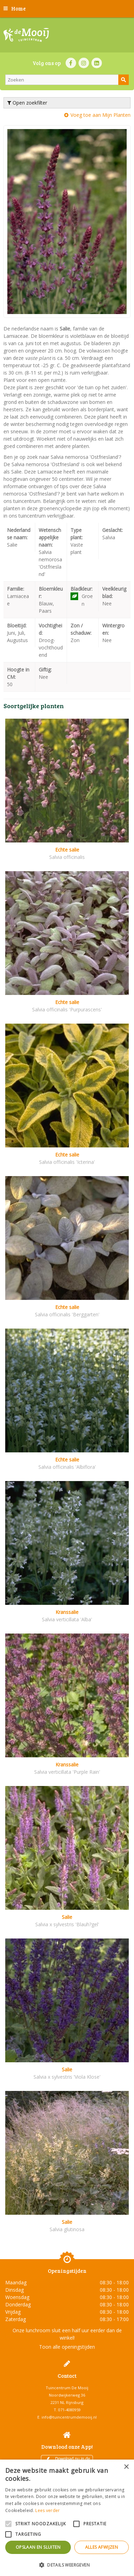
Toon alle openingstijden (67, 2346)
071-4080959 (69, 2409)
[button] (67, 2564)
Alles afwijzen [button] (101, 2547)
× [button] (126, 2467)
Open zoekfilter (27, 102)
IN (84, 63)
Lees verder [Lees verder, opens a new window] (47, 2510)
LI (96, 63)
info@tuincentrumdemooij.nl (69, 2417)
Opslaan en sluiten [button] (38, 2547)
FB (71, 63)
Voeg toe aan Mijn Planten (100, 115)
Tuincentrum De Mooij (67, 2387)
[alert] (67, 2518)
